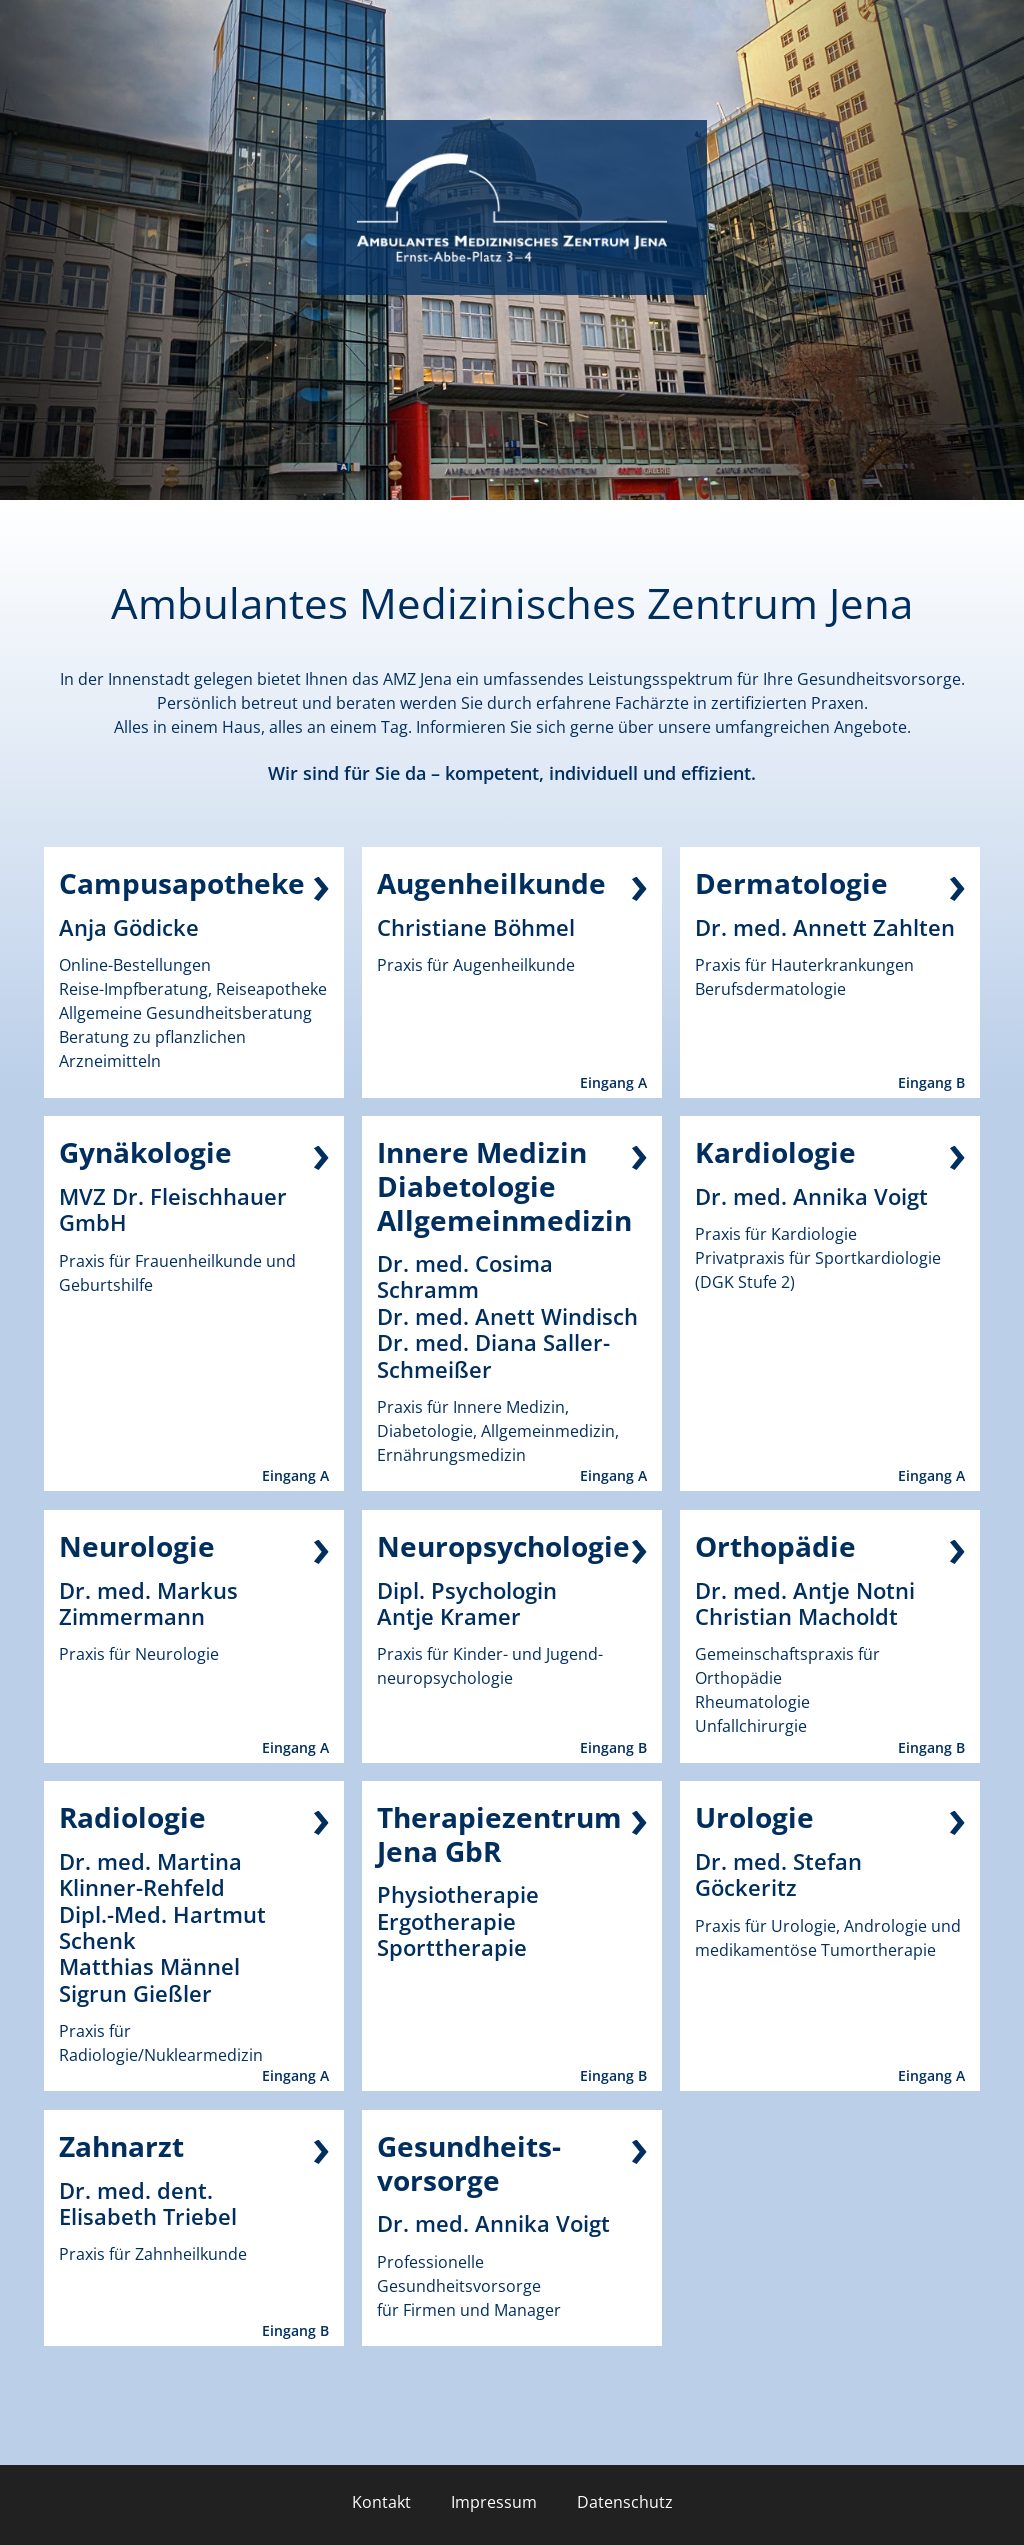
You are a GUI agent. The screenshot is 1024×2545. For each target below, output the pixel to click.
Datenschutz (625, 2502)
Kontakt (381, 2502)
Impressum (494, 2502)
